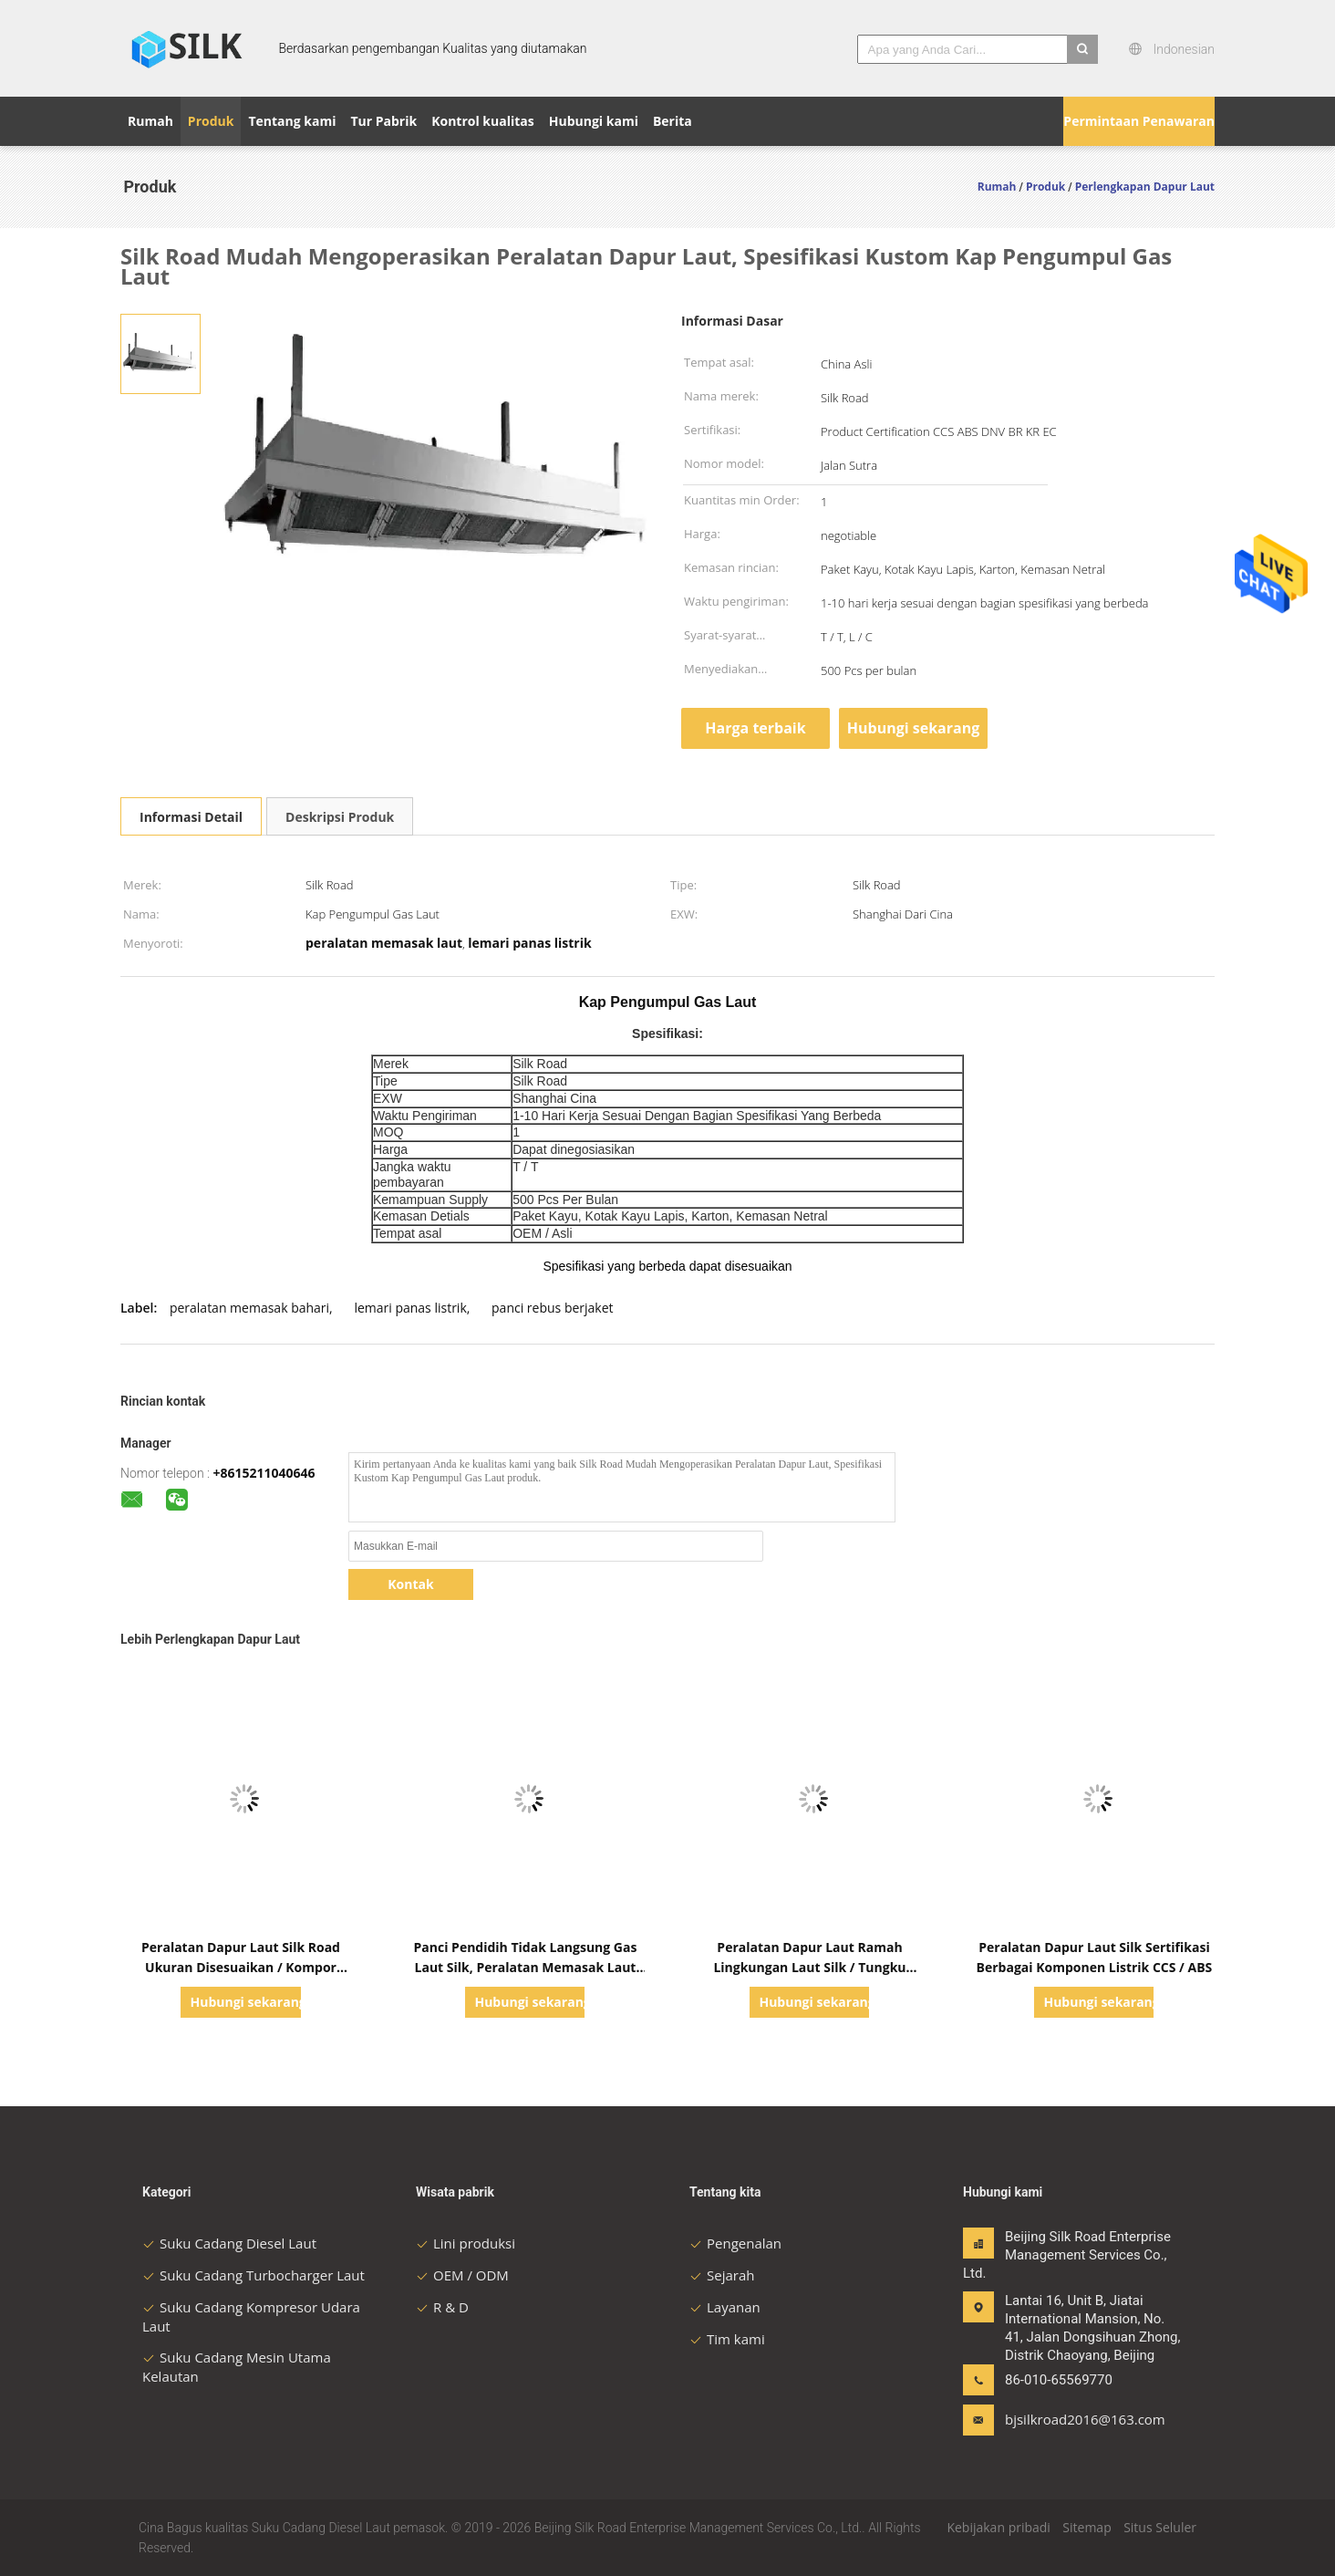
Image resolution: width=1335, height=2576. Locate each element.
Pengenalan (735, 2243)
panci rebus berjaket (553, 1307)
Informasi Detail (191, 817)
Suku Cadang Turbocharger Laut (253, 2275)
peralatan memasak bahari (249, 1307)
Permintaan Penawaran (1139, 121)
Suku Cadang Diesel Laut (229, 2243)
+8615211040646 (263, 1472)
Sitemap (1086, 2527)
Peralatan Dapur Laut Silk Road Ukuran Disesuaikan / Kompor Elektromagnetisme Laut (240, 1967)
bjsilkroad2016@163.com (1062, 2419)
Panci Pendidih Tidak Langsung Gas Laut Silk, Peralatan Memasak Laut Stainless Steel (525, 1967)
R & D (442, 2307)
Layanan (725, 2307)
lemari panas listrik (410, 1307)
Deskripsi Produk (339, 817)
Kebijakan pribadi (998, 2527)
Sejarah (721, 2275)
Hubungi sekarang (913, 728)
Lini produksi (465, 2243)
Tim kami (727, 2339)
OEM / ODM (462, 2275)
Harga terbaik (755, 728)
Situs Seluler (1159, 2527)
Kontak (410, 1584)
